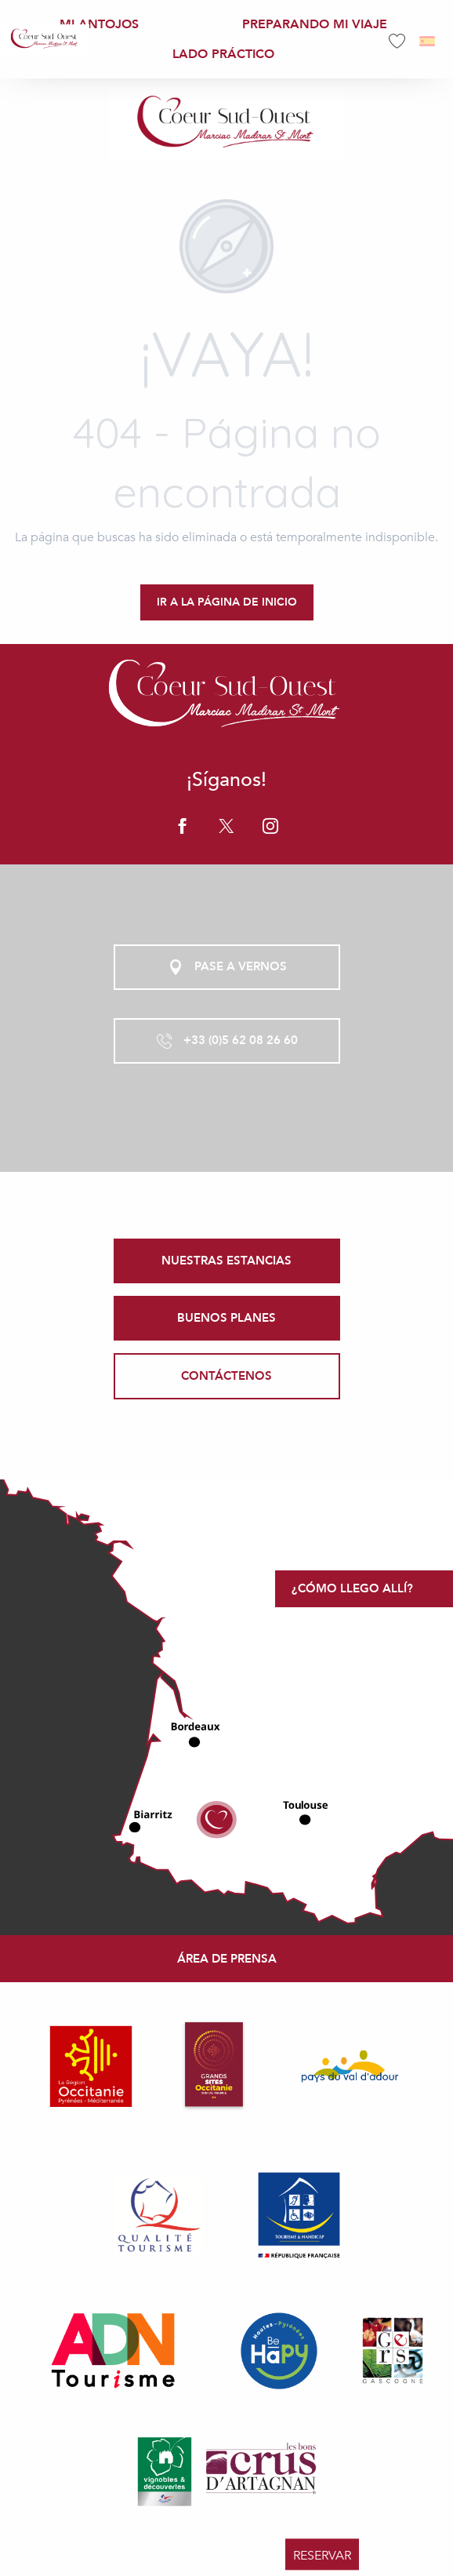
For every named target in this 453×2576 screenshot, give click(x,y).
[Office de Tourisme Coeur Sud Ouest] (226, 123)
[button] (428, 41)
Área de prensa (227, 1959)
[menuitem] (44, 38)
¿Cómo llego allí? (352, 1588)
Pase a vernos (226, 967)
